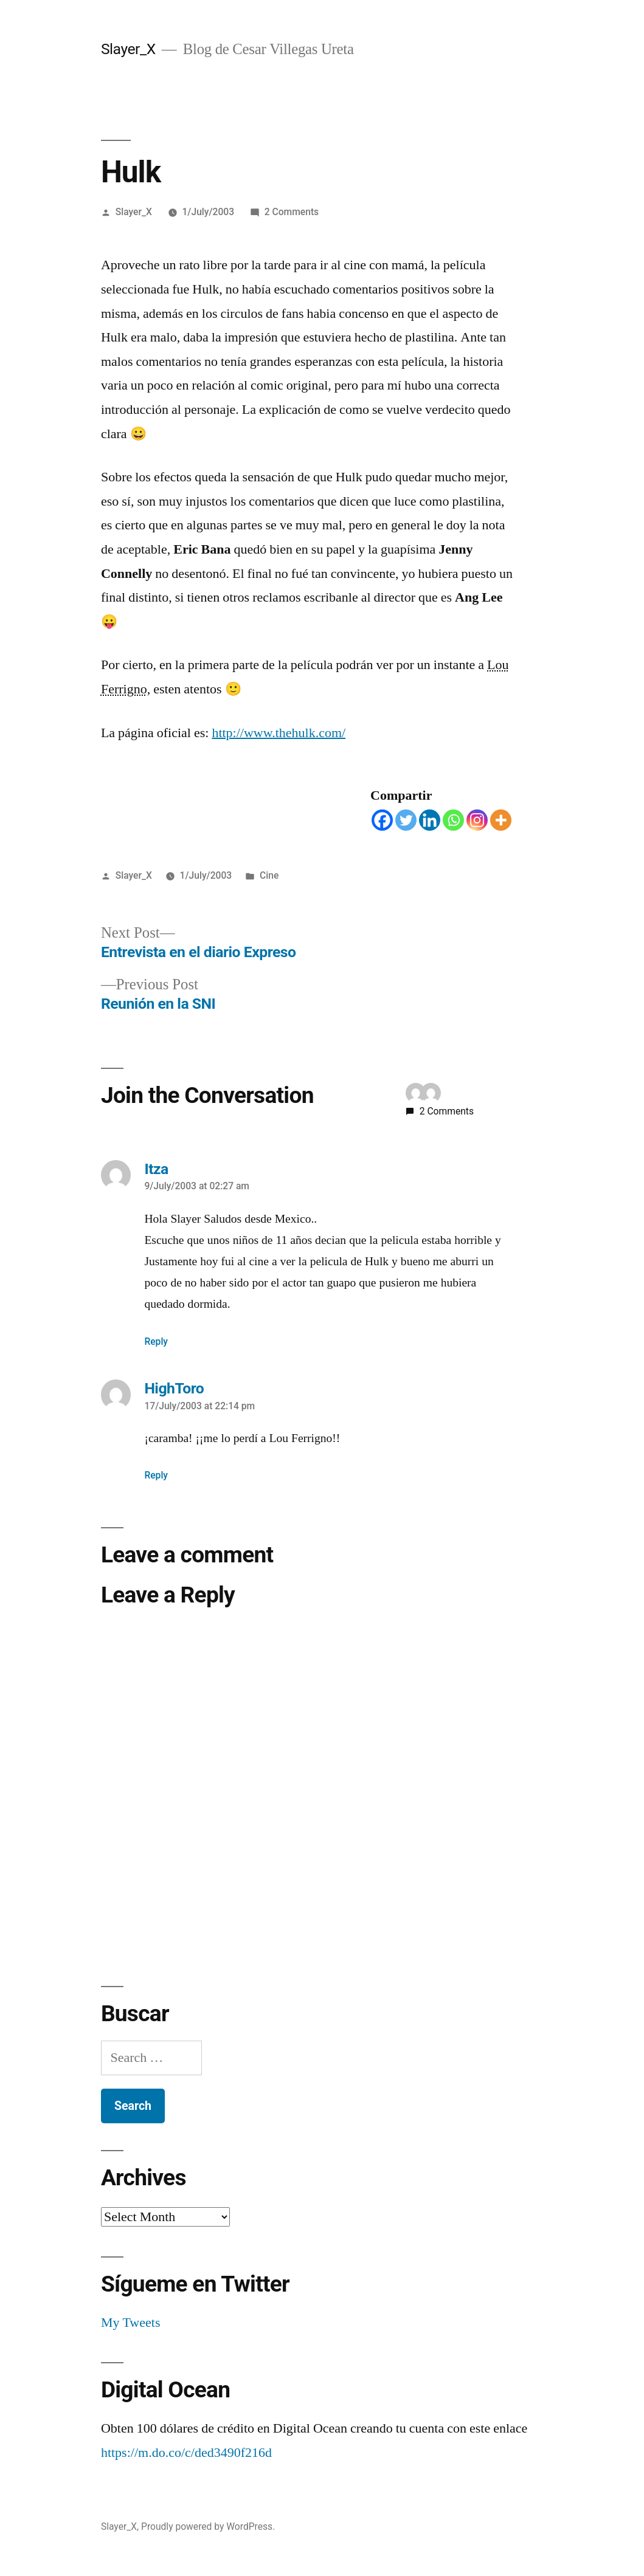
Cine (269, 875)
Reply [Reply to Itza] (156, 1341)
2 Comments (292, 212)
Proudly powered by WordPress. (208, 2526)
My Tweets (131, 2322)
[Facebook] (382, 820)
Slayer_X (128, 49)
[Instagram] (477, 820)
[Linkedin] (429, 820)
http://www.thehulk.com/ (278, 732)
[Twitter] (406, 820)
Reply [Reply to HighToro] (156, 1475)
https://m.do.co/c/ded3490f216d (186, 2452)
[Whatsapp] (453, 820)
